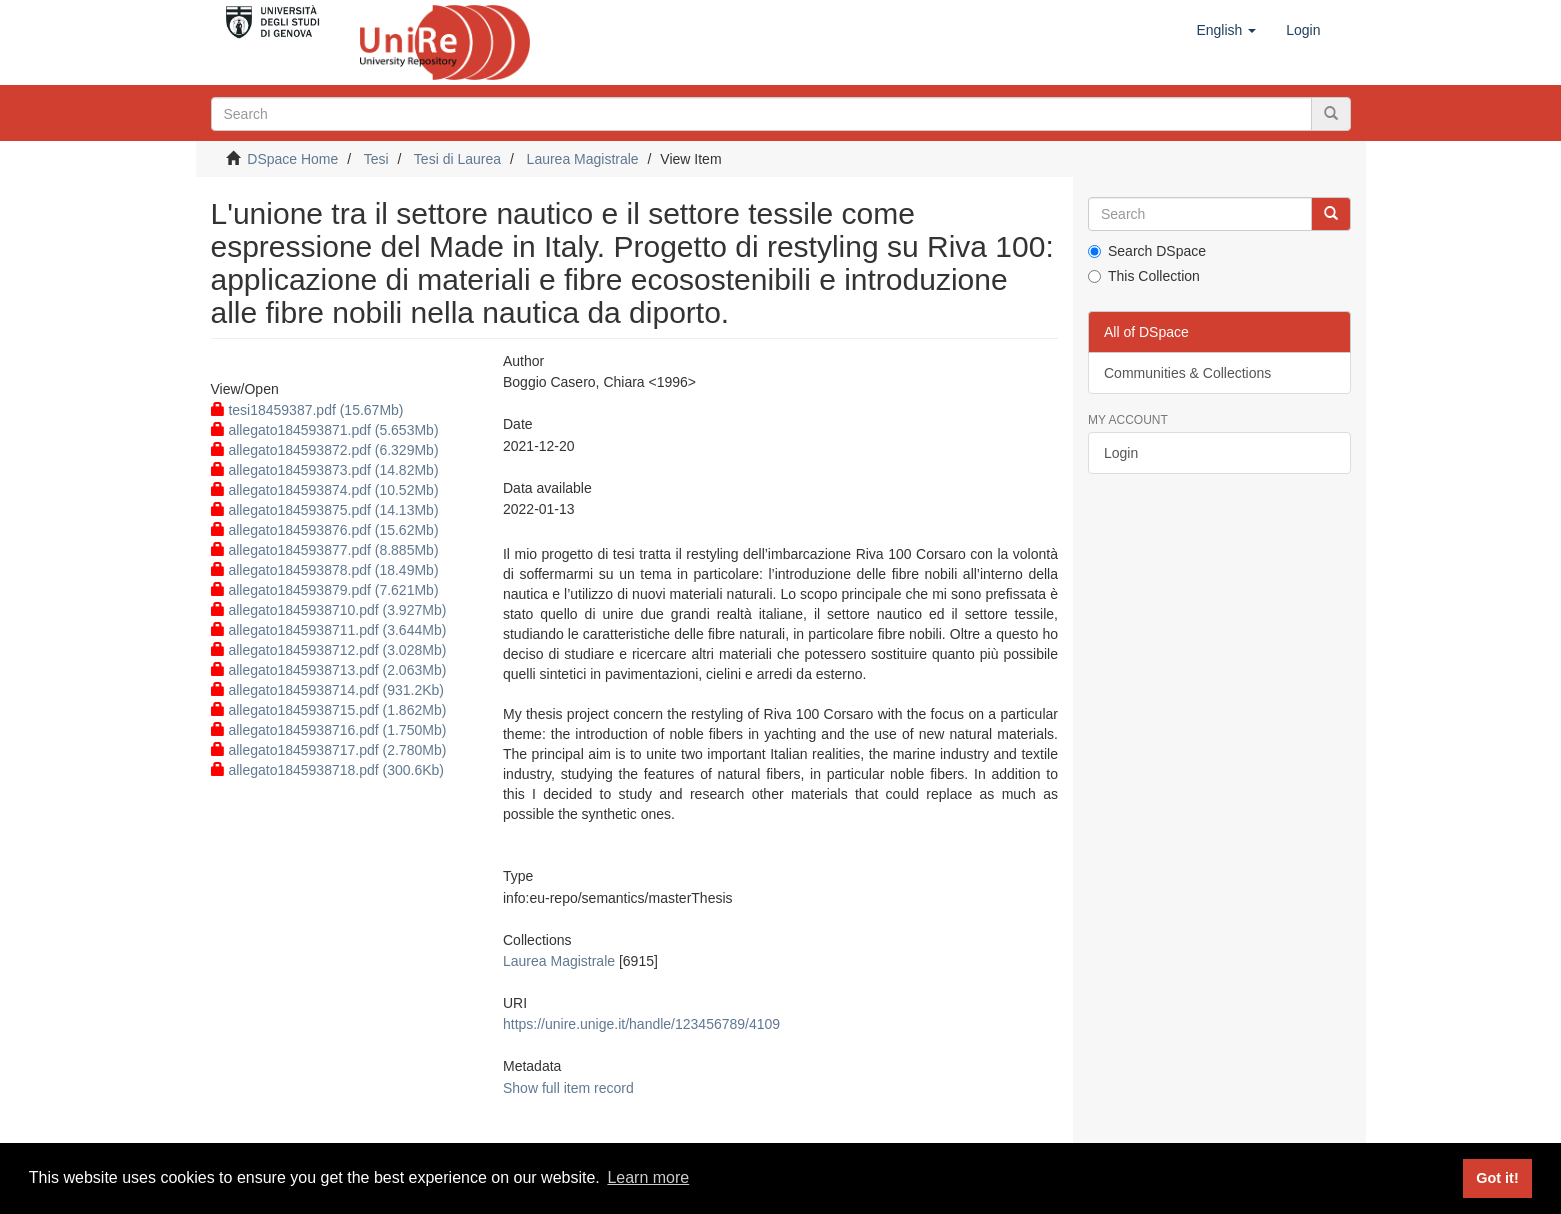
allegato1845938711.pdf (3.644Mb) (329, 630)
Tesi (376, 159)
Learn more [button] (648, 1177)
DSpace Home (292, 159)
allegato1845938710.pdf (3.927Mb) (329, 610)
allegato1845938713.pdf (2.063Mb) (329, 670)
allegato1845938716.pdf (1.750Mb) (329, 730)
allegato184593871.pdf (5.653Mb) (325, 430)
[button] (1226, 30)
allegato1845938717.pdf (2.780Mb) (329, 750)
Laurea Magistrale (583, 159)
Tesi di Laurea (457, 159)
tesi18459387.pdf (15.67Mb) (307, 410)
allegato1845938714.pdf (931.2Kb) (328, 690)
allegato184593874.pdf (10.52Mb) (325, 490)
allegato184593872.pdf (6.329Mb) (325, 450)
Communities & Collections (1187, 373)
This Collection (1144, 276)
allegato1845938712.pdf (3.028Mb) (329, 650)
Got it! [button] (1497, 1178)
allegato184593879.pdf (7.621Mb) (325, 590)
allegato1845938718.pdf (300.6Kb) (328, 770)
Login (1121, 453)
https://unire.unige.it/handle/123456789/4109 (641, 1024)
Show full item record (568, 1088)
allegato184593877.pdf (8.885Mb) (325, 550)
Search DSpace (1147, 251)
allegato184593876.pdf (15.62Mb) (325, 530)
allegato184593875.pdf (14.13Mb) (325, 510)
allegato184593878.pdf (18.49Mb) (325, 570)
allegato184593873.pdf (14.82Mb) (325, 470)
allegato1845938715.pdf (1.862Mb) (329, 710)
